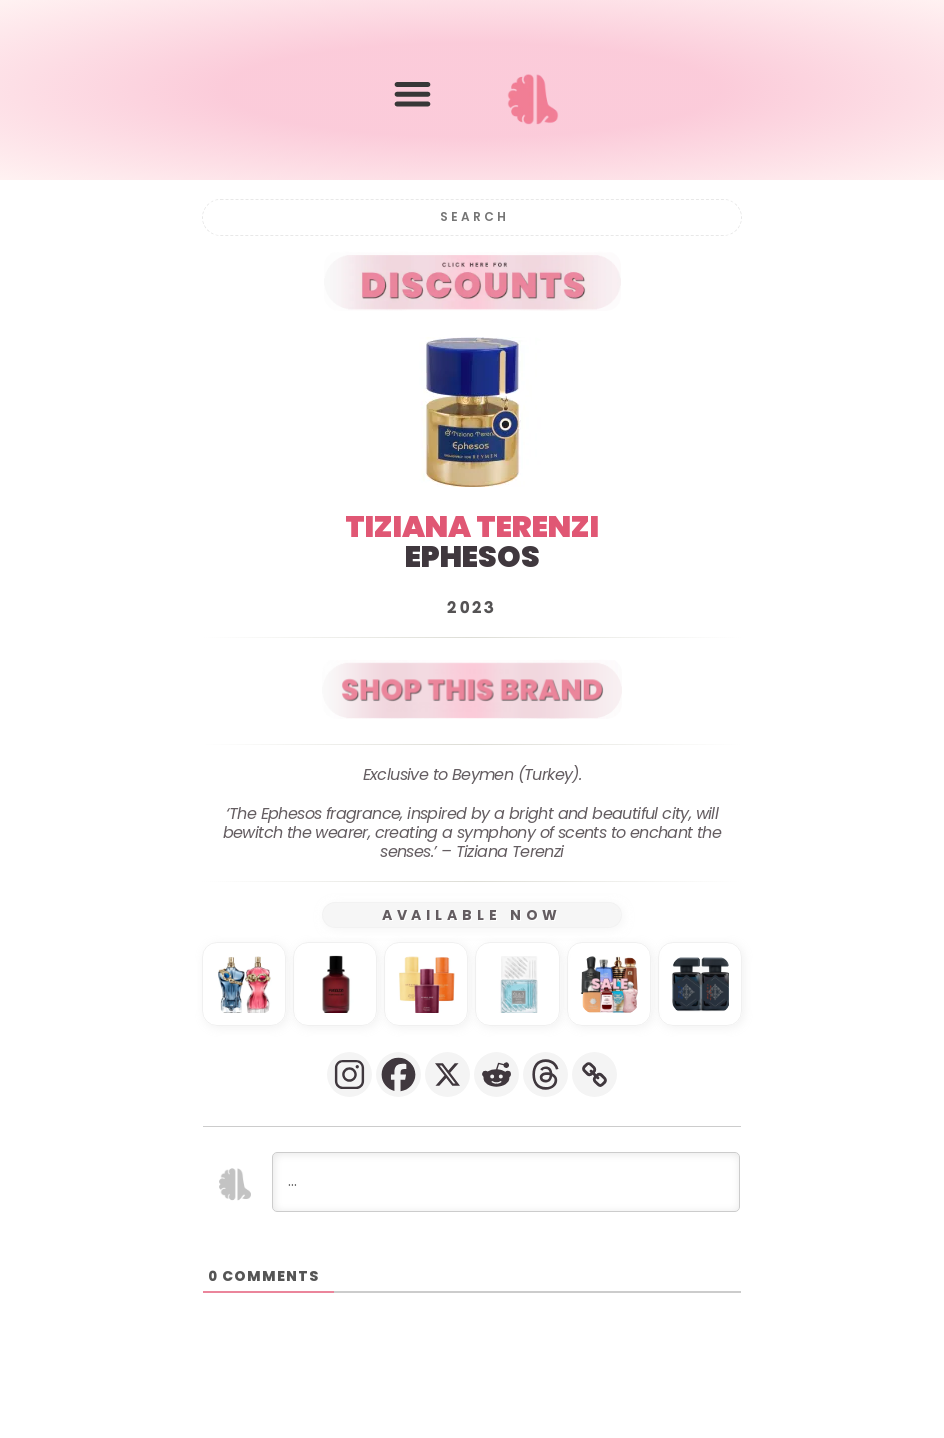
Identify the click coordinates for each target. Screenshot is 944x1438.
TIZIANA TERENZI (472, 527)
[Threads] (545, 1074)
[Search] (472, 217)
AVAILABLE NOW (472, 915)
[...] (506, 1182)
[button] (412, 94)
